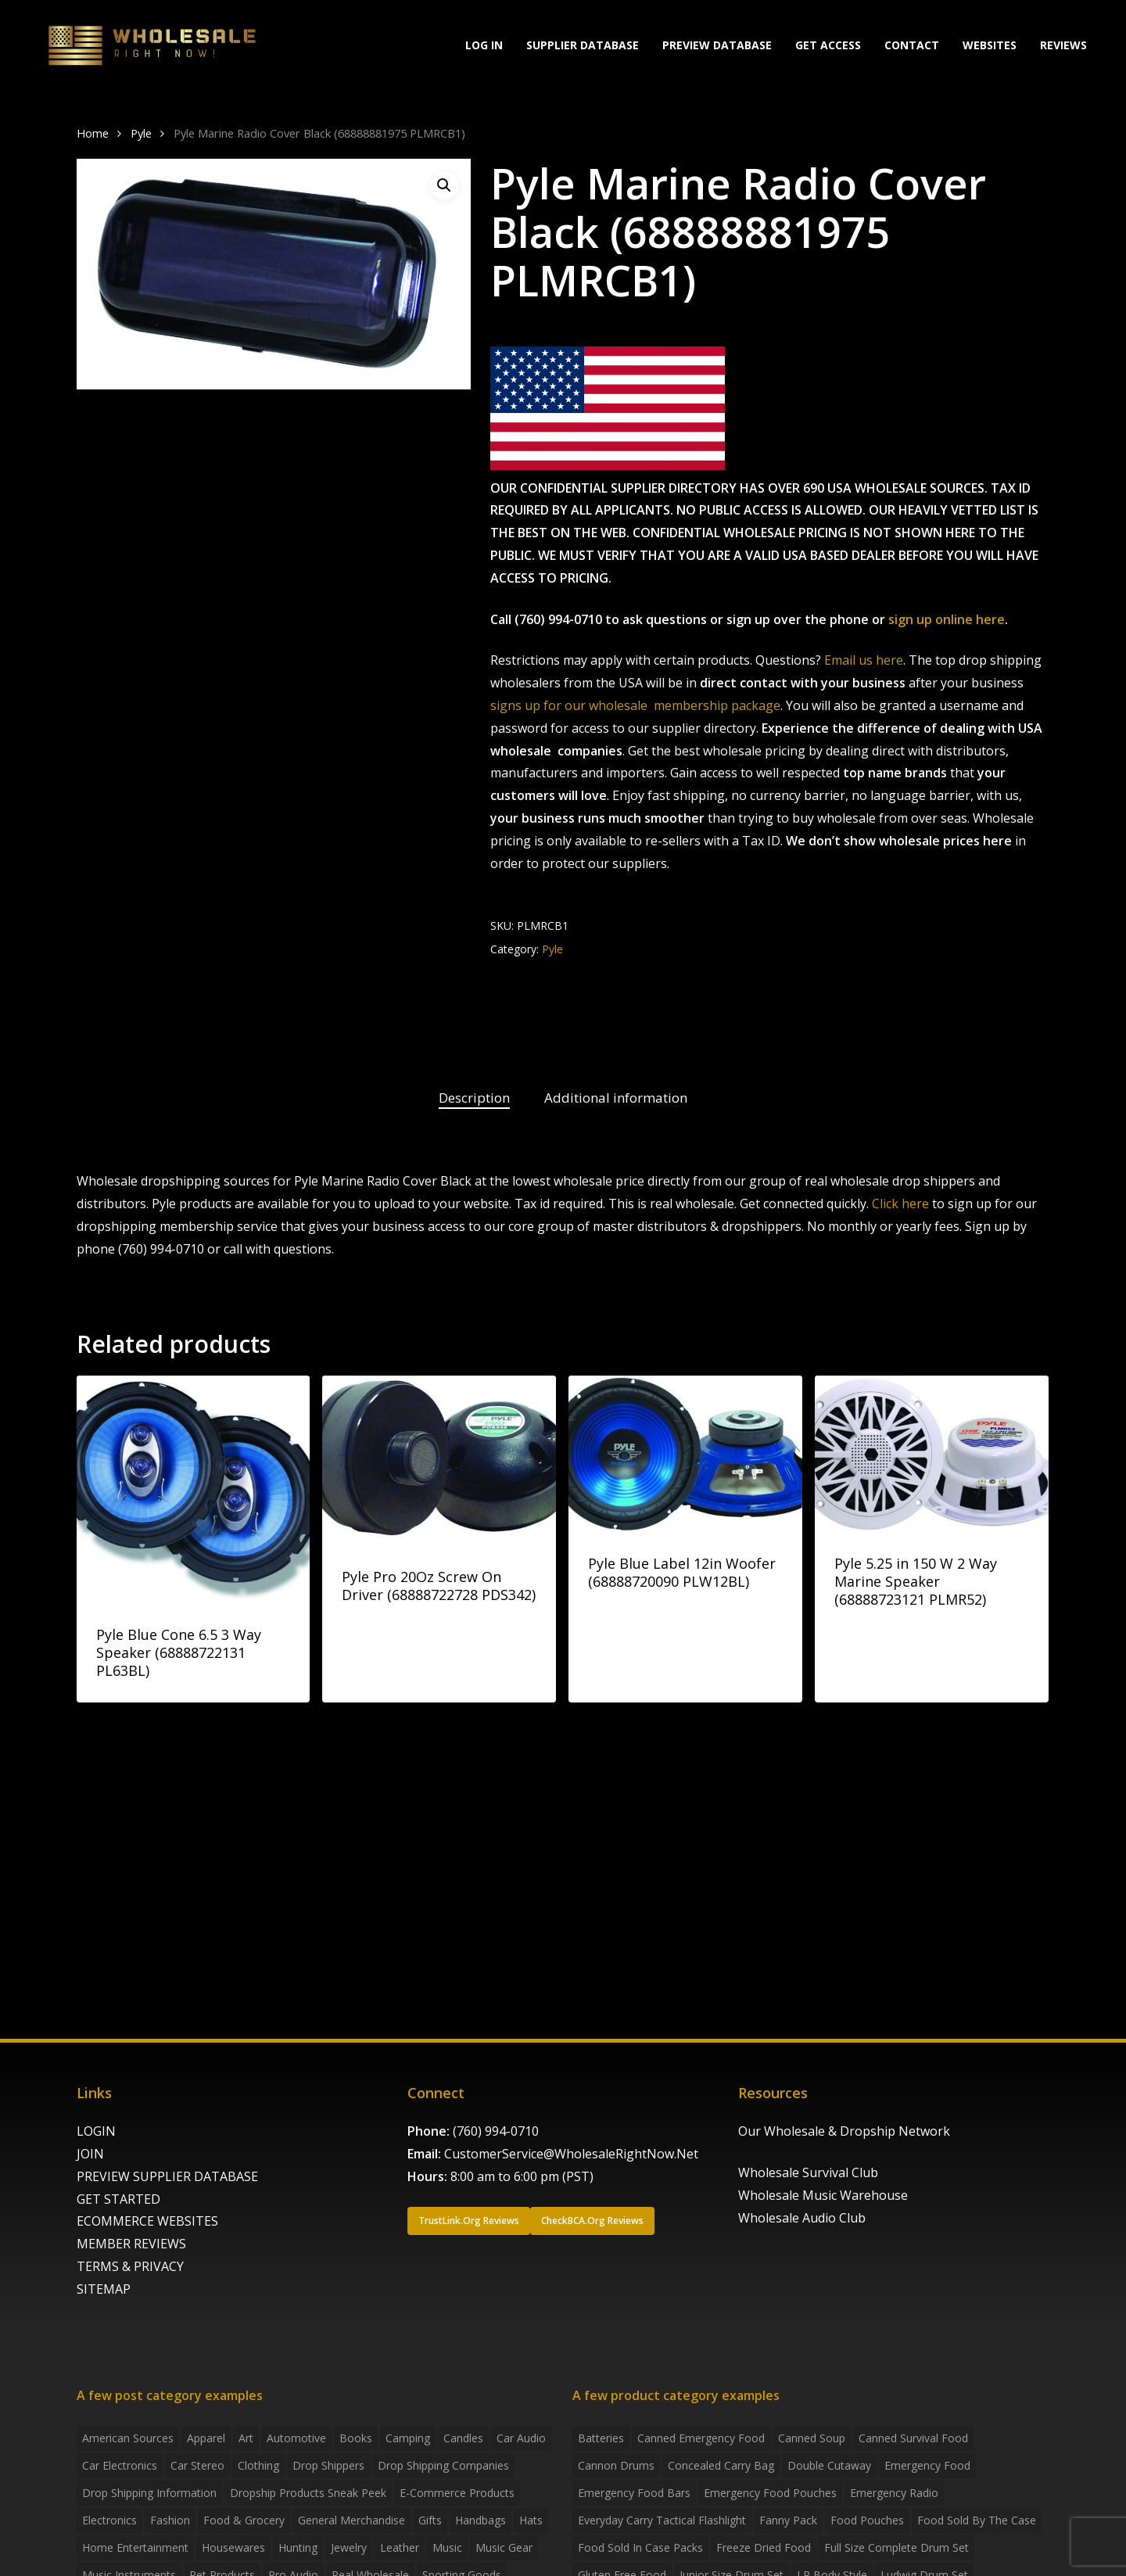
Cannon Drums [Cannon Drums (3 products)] (616, 2465)
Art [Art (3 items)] (245, 2438)
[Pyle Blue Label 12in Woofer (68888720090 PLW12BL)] (685, 1453)
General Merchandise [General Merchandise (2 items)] (351, 2520)
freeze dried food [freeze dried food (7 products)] (763, 2547)
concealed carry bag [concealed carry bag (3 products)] (721, 2465)
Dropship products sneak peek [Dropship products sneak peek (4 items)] (308, 2492)
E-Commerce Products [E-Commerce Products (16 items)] (457, 2492)
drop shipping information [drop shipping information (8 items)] (149, 2492)
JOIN (90, 2153)
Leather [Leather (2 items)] (399, 2547)
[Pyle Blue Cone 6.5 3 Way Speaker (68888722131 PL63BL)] (193, 1489)
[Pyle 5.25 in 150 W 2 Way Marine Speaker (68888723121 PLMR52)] (932, 1453)
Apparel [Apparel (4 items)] (206, 2438)
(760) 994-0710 (496, 2131)
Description (474, 1098)
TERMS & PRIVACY (130, 2266)
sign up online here (946, 619)
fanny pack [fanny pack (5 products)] (788, 2520)
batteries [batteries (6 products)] (601, 2438)
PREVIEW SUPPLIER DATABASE (167, 2176)
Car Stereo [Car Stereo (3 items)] (197, 2465)
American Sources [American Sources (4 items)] (128, 2438)
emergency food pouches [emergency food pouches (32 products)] (770, 2492)
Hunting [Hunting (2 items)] (297, 2547)
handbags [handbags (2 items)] (480, 2520)
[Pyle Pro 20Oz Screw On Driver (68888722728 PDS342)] (439, 1460)
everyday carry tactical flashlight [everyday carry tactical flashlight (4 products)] (662, 2520)
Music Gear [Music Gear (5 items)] (504, 2547)
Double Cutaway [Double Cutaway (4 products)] (829, 2465)
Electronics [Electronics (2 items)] (109, 2520)
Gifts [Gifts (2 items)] (430, 2520)
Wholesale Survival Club (808, 2172)
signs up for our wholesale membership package (635, 705)
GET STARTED (118, 2199)
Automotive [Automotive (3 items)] (296, 2438)
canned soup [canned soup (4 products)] (811, 2438)
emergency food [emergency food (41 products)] (927, 2465)
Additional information (615, 1098)
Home (93, 133)
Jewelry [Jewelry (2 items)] (349, 2547)
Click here (900, 1203)
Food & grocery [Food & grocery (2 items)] (244, 2520)
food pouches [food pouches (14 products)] (867, 2520)
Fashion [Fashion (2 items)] (170, 2520)
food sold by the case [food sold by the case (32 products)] (976, 2520)
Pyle (141, 133)
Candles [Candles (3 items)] (463, 2438)
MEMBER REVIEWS (131, 2243)
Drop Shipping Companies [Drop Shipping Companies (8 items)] (443, 2465)
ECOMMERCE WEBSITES (147, 2221)
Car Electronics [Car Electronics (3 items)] (119, 2465)
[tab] (474, 1098)
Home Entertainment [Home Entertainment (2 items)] (135, 2547)
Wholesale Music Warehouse (823, 2195)
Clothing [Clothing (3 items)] (258, 2465)
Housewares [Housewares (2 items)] (233, 2547)
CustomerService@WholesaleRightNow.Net (571, 2153)
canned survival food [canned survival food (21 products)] (913, 2438)
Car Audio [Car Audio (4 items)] (521, 2438)
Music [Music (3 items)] (447, 2547)
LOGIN (96, 2131)
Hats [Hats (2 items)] (531, 2520)
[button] (444, 185)
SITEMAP (104, 2289)
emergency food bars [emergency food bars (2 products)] (634, 2492)
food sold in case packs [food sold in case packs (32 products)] (640, 2547)
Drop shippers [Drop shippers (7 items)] (328, 2465)
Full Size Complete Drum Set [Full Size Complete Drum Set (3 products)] (896, 2547)
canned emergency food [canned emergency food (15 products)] (701, 2438)
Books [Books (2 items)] (355, 2438)
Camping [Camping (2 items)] (407, 2438)
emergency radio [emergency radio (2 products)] (894, 2492)
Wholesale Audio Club (802, 2217)
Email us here (863, 660)
